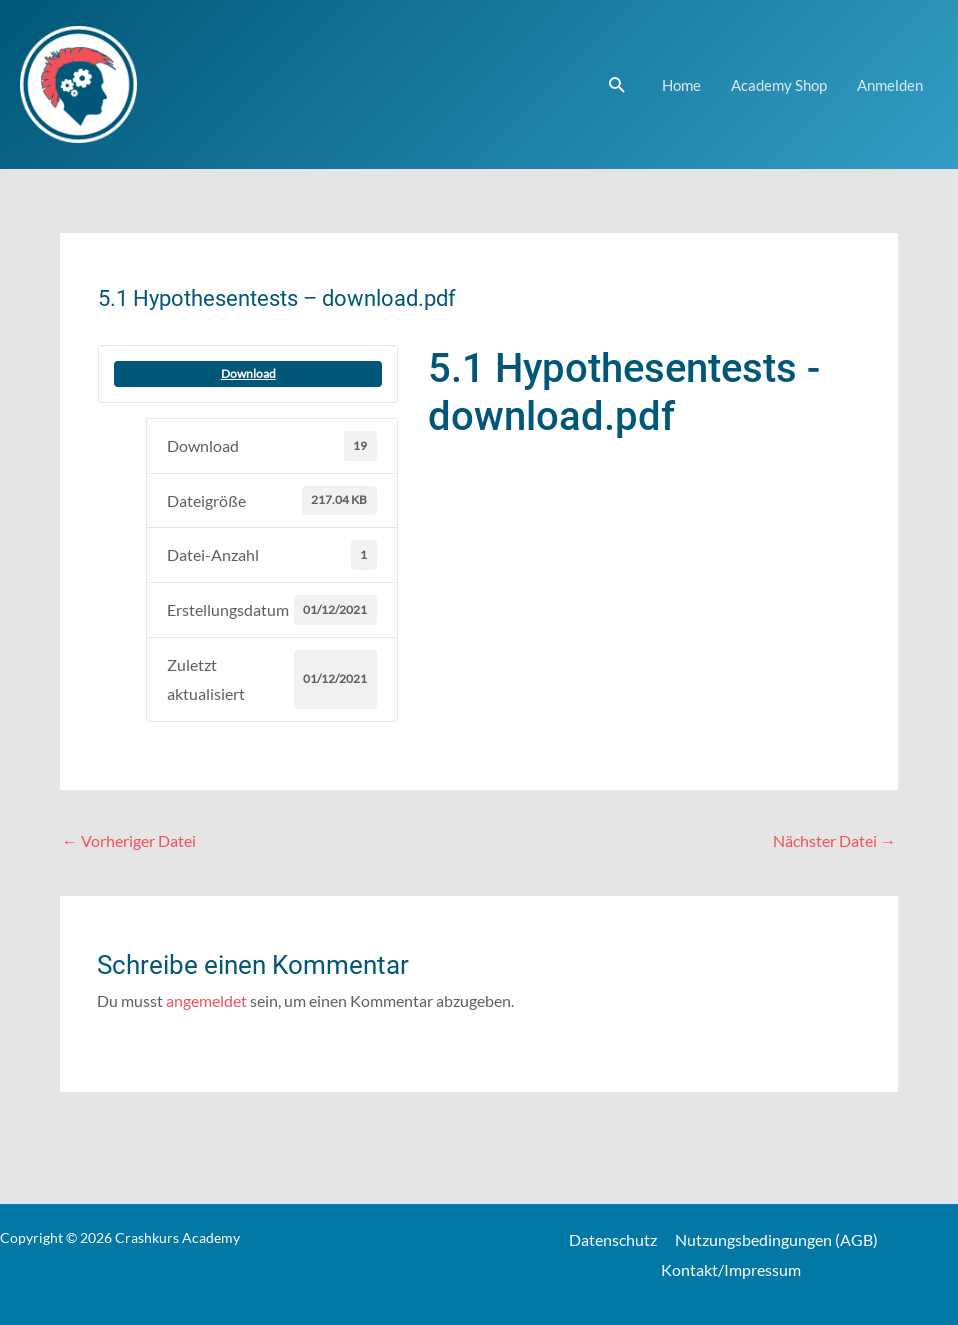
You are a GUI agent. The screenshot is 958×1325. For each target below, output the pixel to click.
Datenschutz (616, 1239)
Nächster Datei (834, 840)
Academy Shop (779, 85)
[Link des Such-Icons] (616, 84)
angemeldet (206, 1001)
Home (681, 85)
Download (248, 373)
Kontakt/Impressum (731, 1269)
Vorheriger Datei (129, 840)
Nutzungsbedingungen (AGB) (776, 1239)
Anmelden (890, 85)
